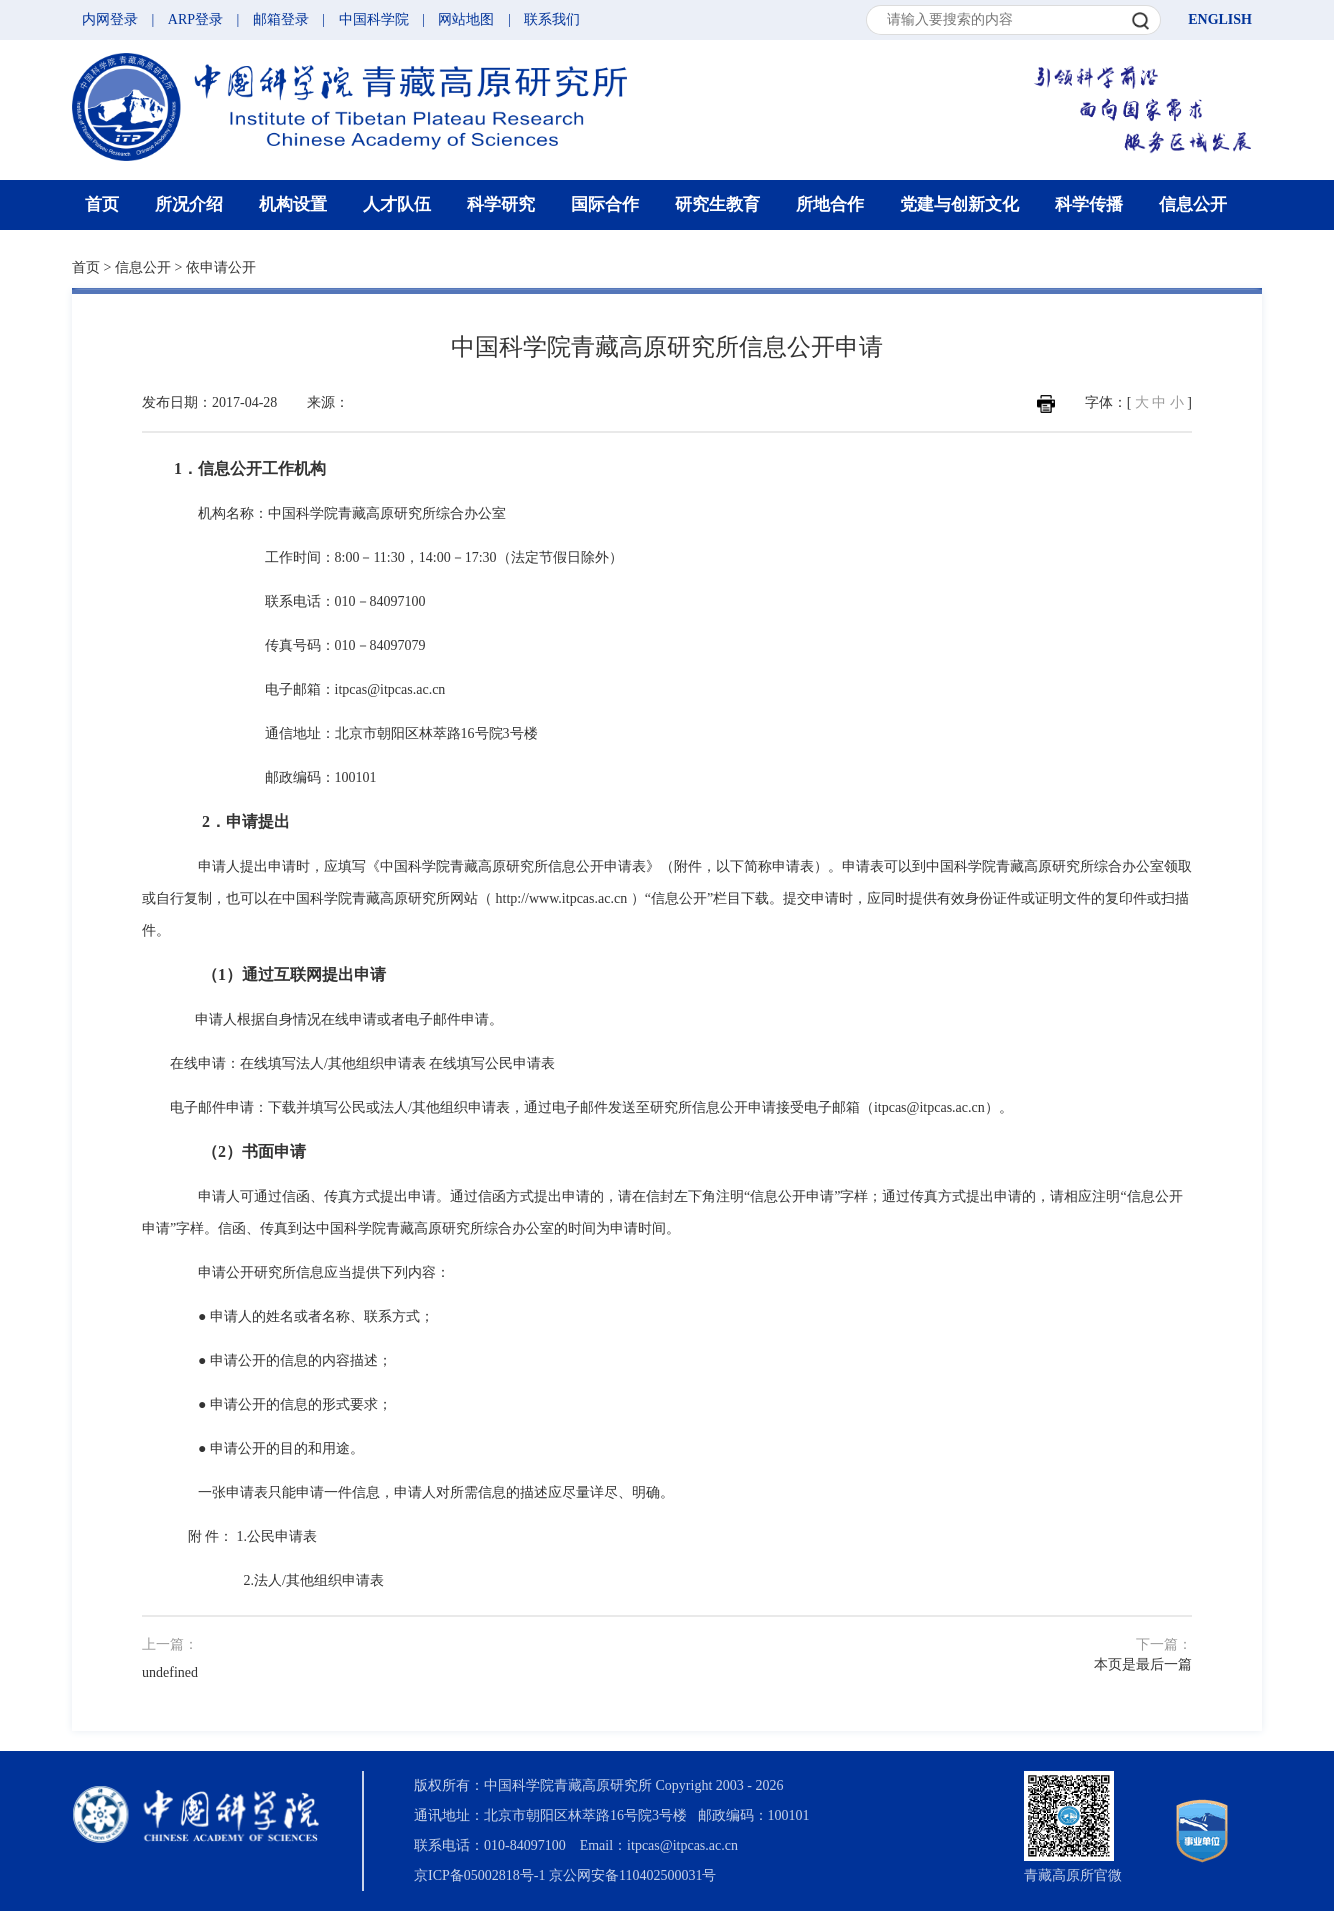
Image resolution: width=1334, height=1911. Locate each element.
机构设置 (293, 204)
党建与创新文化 (959, 204)
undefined (170, 1672)
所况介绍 (189, 204)
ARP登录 (195, 19)
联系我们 (552, 19)
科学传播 (1089, 204)
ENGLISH (1220, 19)
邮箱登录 (281, 19)
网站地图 (466, 19)
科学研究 (501, 204)
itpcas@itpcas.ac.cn (390, 689)
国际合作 (605, 204)
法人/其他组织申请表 (319, 1580)
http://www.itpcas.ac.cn (562, 898)
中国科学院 (374, 19)
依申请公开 (221, 267)
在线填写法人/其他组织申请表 (333, 1063)
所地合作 (830, 204)
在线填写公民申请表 (492, 1063)
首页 (102, 204)
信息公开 (1193, 204)
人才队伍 (397, 204)
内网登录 (110, 19)
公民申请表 (282, 1536)
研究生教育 (717, 204)
